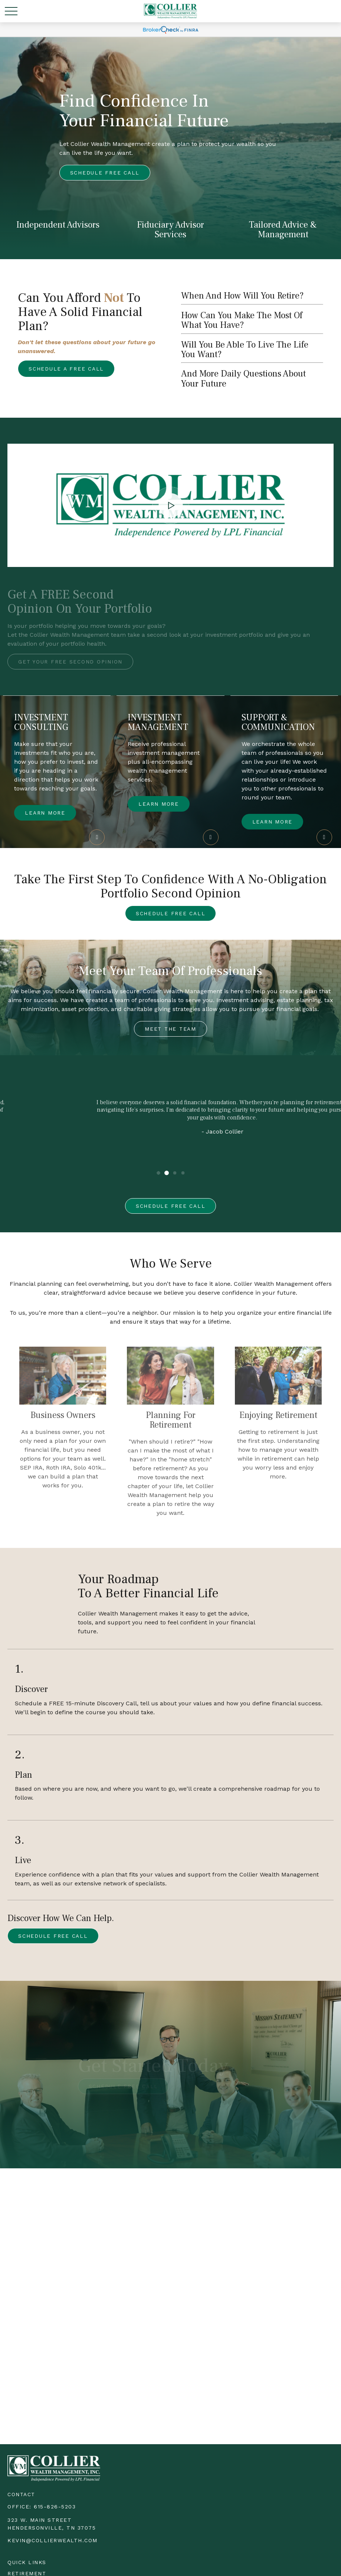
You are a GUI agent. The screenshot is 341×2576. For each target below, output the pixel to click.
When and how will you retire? (242, 295)
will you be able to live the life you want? (244, 349)
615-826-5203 (55, 2507)
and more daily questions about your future (243, 378)
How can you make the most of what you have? (241, 320)
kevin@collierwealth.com (52, 2540)
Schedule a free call (66, 369)
